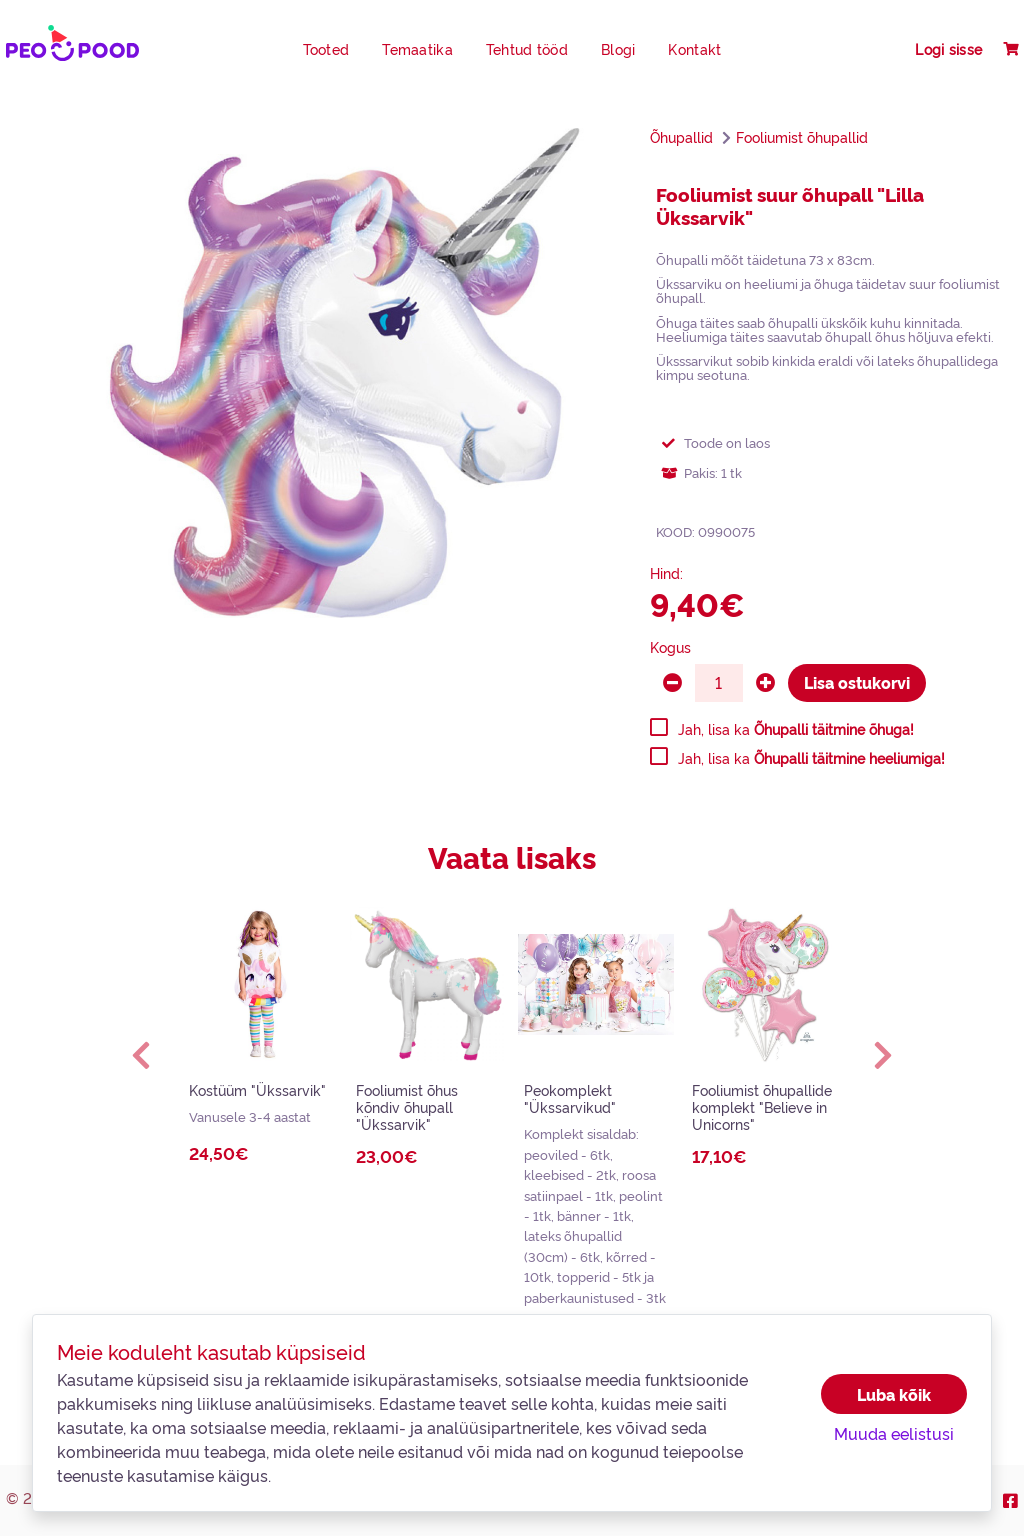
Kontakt (694, 49)
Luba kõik (894, 1394)
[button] (141, 1055)
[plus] (765, 683)
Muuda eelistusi (894, 1433)
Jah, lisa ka (796, 729)
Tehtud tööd (527, 49)
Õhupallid (681, 137)
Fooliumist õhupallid (802, 137)
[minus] (672, 683)
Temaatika (417, 49)
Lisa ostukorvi (857, 682)
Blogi (618, 49)
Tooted (326, 49)
